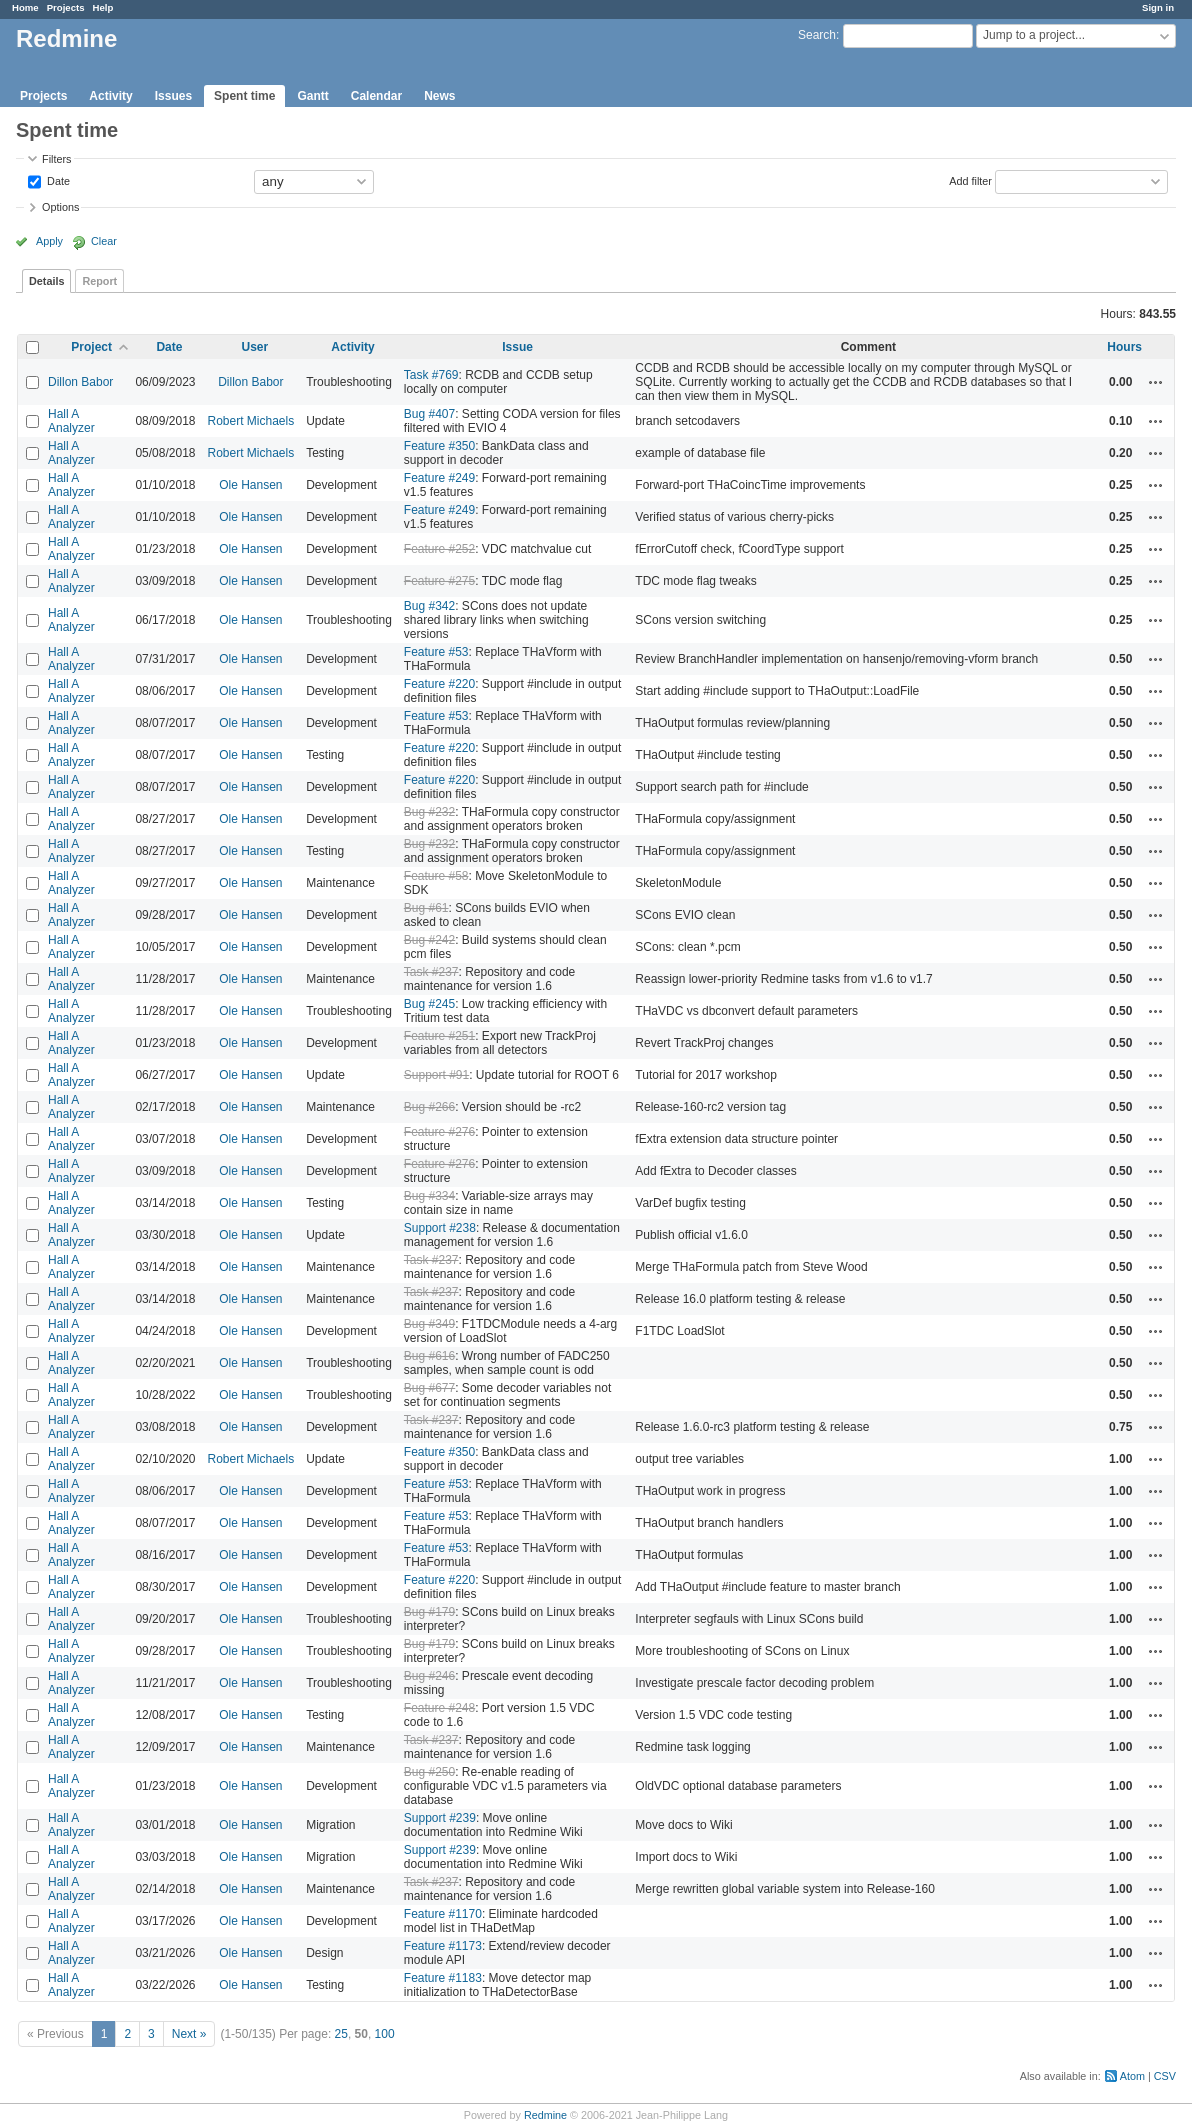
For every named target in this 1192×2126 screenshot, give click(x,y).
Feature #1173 (443, 1946)
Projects (66, 7)
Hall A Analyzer (71, 421)
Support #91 (436, 1075)
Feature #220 (439, 684)
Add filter (970, 180)
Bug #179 (429, 1612)
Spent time (244, 96)
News (439, 96)
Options (60, 207)
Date (57, 180)
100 (385, 2034)
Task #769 (431, 375)
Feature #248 (439, 1708)
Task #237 (431, 972)
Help (103, 7)
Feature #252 (439, 549)
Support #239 (440, 1818)
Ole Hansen (250, 485)
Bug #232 (429, 812)
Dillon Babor (80, 382)
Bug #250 (429, 1772)
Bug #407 (429, 414)
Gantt (312, 96)
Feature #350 (439, 446)
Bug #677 (429, 1388)
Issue (517, 347)
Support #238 (440, 1228)
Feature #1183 (443, 1978)
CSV (1165, 2076)
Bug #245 (429, 1004)
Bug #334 (429, 1196)
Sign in (1158, 7)
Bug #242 (429, 940)
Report (99, 281)
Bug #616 (429, 1356)
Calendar (376, 96)
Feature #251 (439, 1036)
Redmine (545, 2115)
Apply (49, 241)
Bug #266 (429, 1107)
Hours (1124, 347)
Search (817, 35)
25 (341, 2034)
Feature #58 (436, 876)
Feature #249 (439, 478)
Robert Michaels (250, 421)
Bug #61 (426, 908)
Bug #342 (429, 606)
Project (91, 347)
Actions (1156, 382)
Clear (104, 241)
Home (25, 7)
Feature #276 (439, 1132)
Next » (189, 2034)
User (254, 347)
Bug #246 (429, 1676)
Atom (1132, 2076)
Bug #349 (429, 1324)
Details (46, 281)
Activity (110, 96)
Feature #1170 (443, 1914)
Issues (173, 96)
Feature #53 (436, 652)
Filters (56, 159)
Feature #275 (439, 581)
